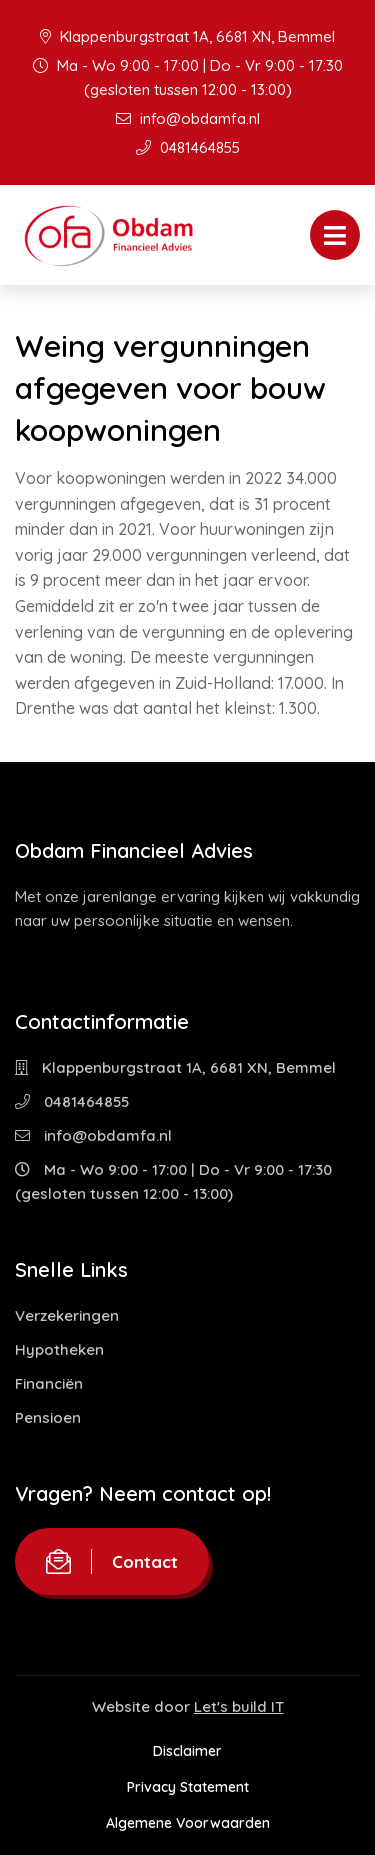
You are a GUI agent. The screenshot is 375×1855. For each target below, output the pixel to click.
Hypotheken (59, 1349)
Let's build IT (239, 1706)
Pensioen (48, 1417)
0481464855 (188, 147)
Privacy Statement (188, 1787)
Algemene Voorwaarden (188, 1823)
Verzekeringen (67, 1315)
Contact (112, 1561)
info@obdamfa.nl (188, 118)
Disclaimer (187, 1751)
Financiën (49, 1383)
